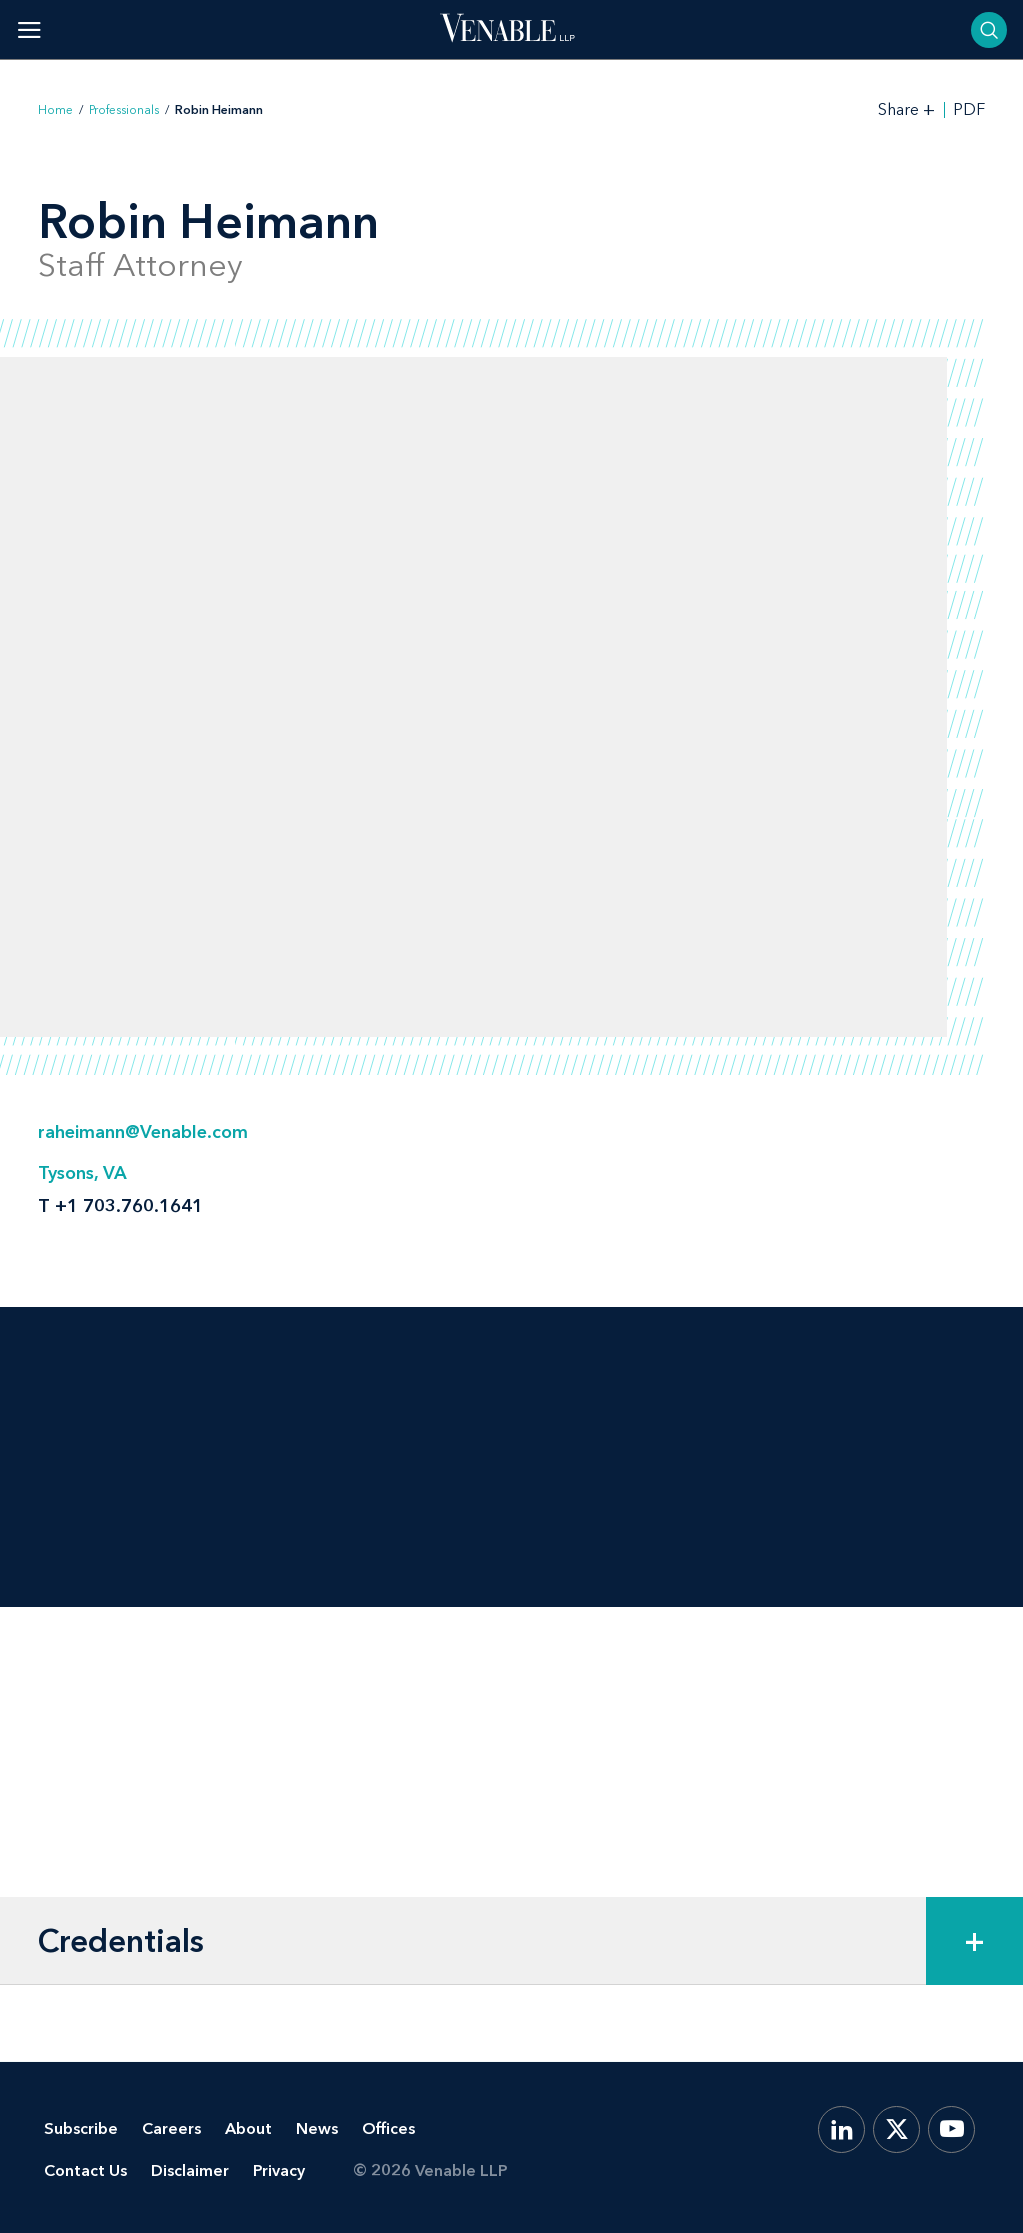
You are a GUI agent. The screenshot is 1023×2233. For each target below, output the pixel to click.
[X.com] (896, 2129)
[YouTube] (951, 2129)
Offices (388, 2128)
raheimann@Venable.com (143, 1132)
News (317, 2128)
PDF (969, 110)
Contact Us (85, 2170)
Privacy (279, 2170)
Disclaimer (190, 2170)
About (248, 2128)
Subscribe (81, 2128)
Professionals (124, 110)
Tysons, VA (82, 1173)
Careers (171, 2128)
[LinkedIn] (841, 2129)
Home (55, 110)
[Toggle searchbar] (989, 30)
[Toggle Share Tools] (907, 109)
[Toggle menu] (29, 29)
